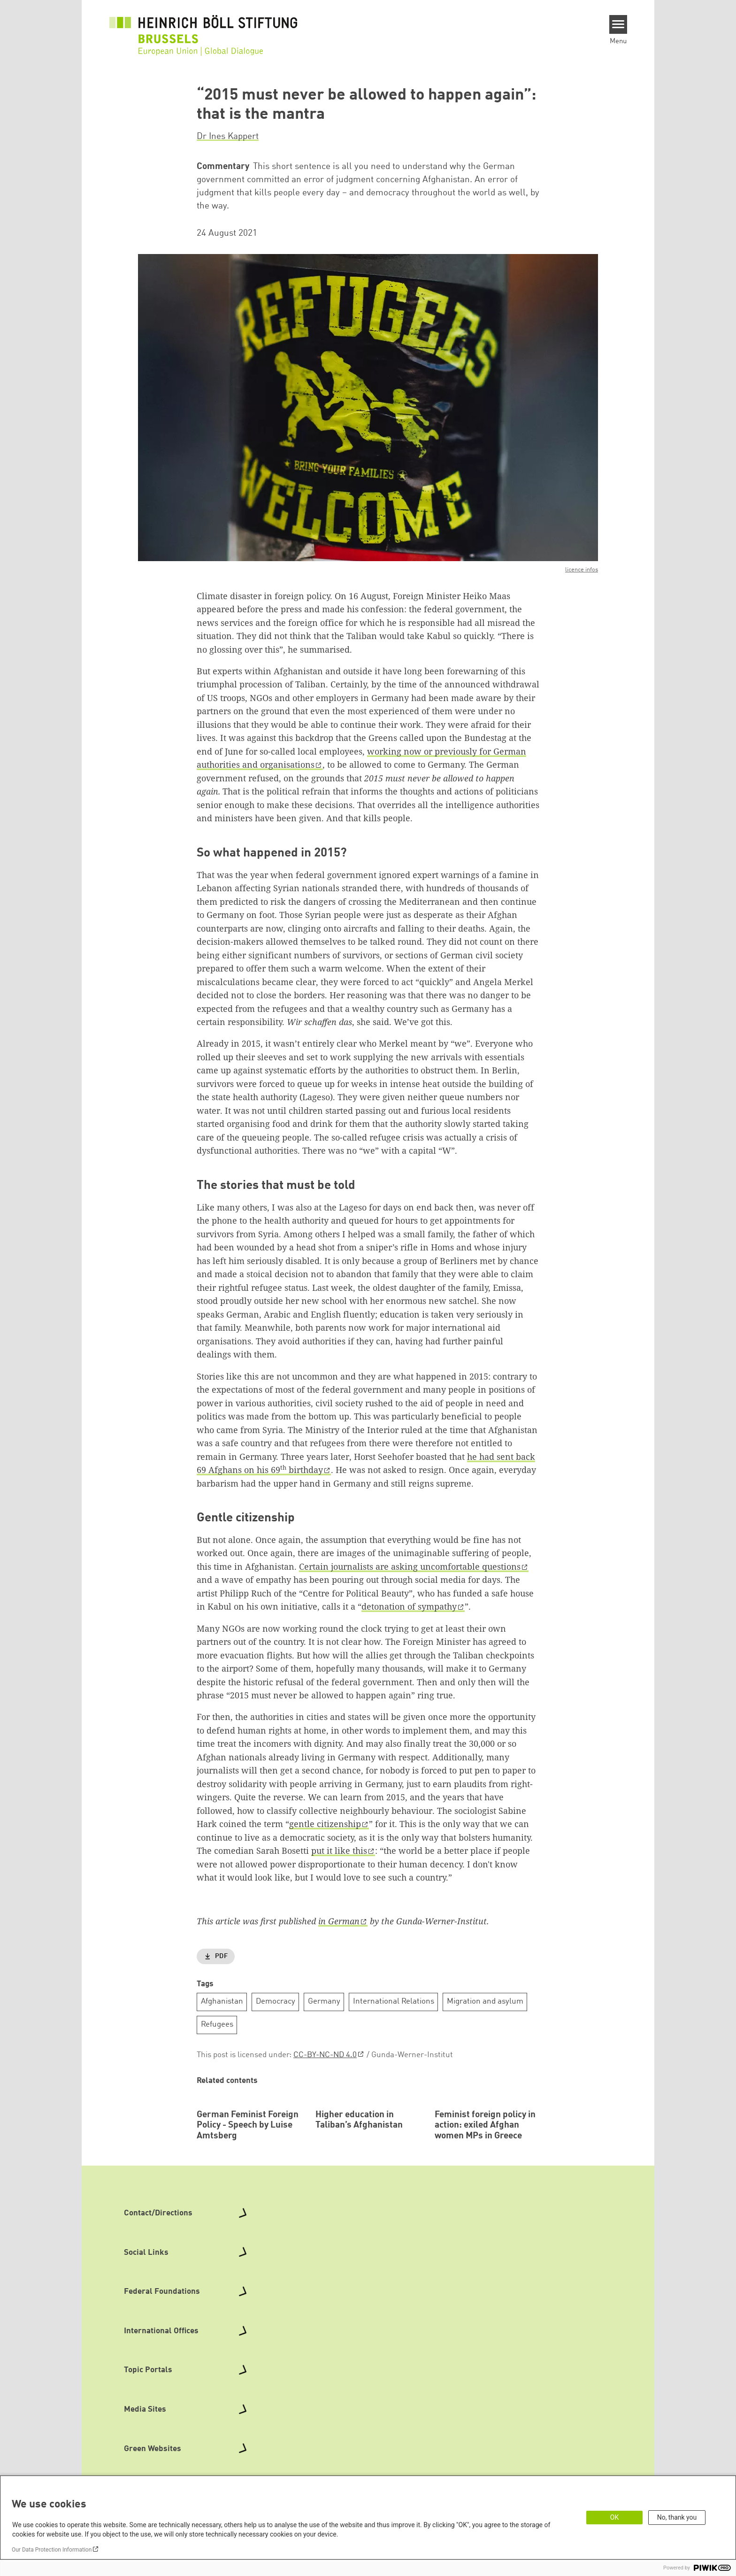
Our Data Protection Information (52, 2549)
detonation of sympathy (409, 1606)
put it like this (339, 1850)
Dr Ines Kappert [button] (228, 136)
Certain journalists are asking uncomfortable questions (410, 1566)
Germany (324, 2001)
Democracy (275, 2001)
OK (614, 2517)
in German (339, 1921)
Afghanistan (222, 2001)
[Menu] (618, 24)
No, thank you (677, 2517)
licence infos (581, 570)
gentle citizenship (325, 1823)
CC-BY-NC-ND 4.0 (325, 2055)
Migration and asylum (485, 2001)
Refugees (217, 2024)
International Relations (393, 2001)
